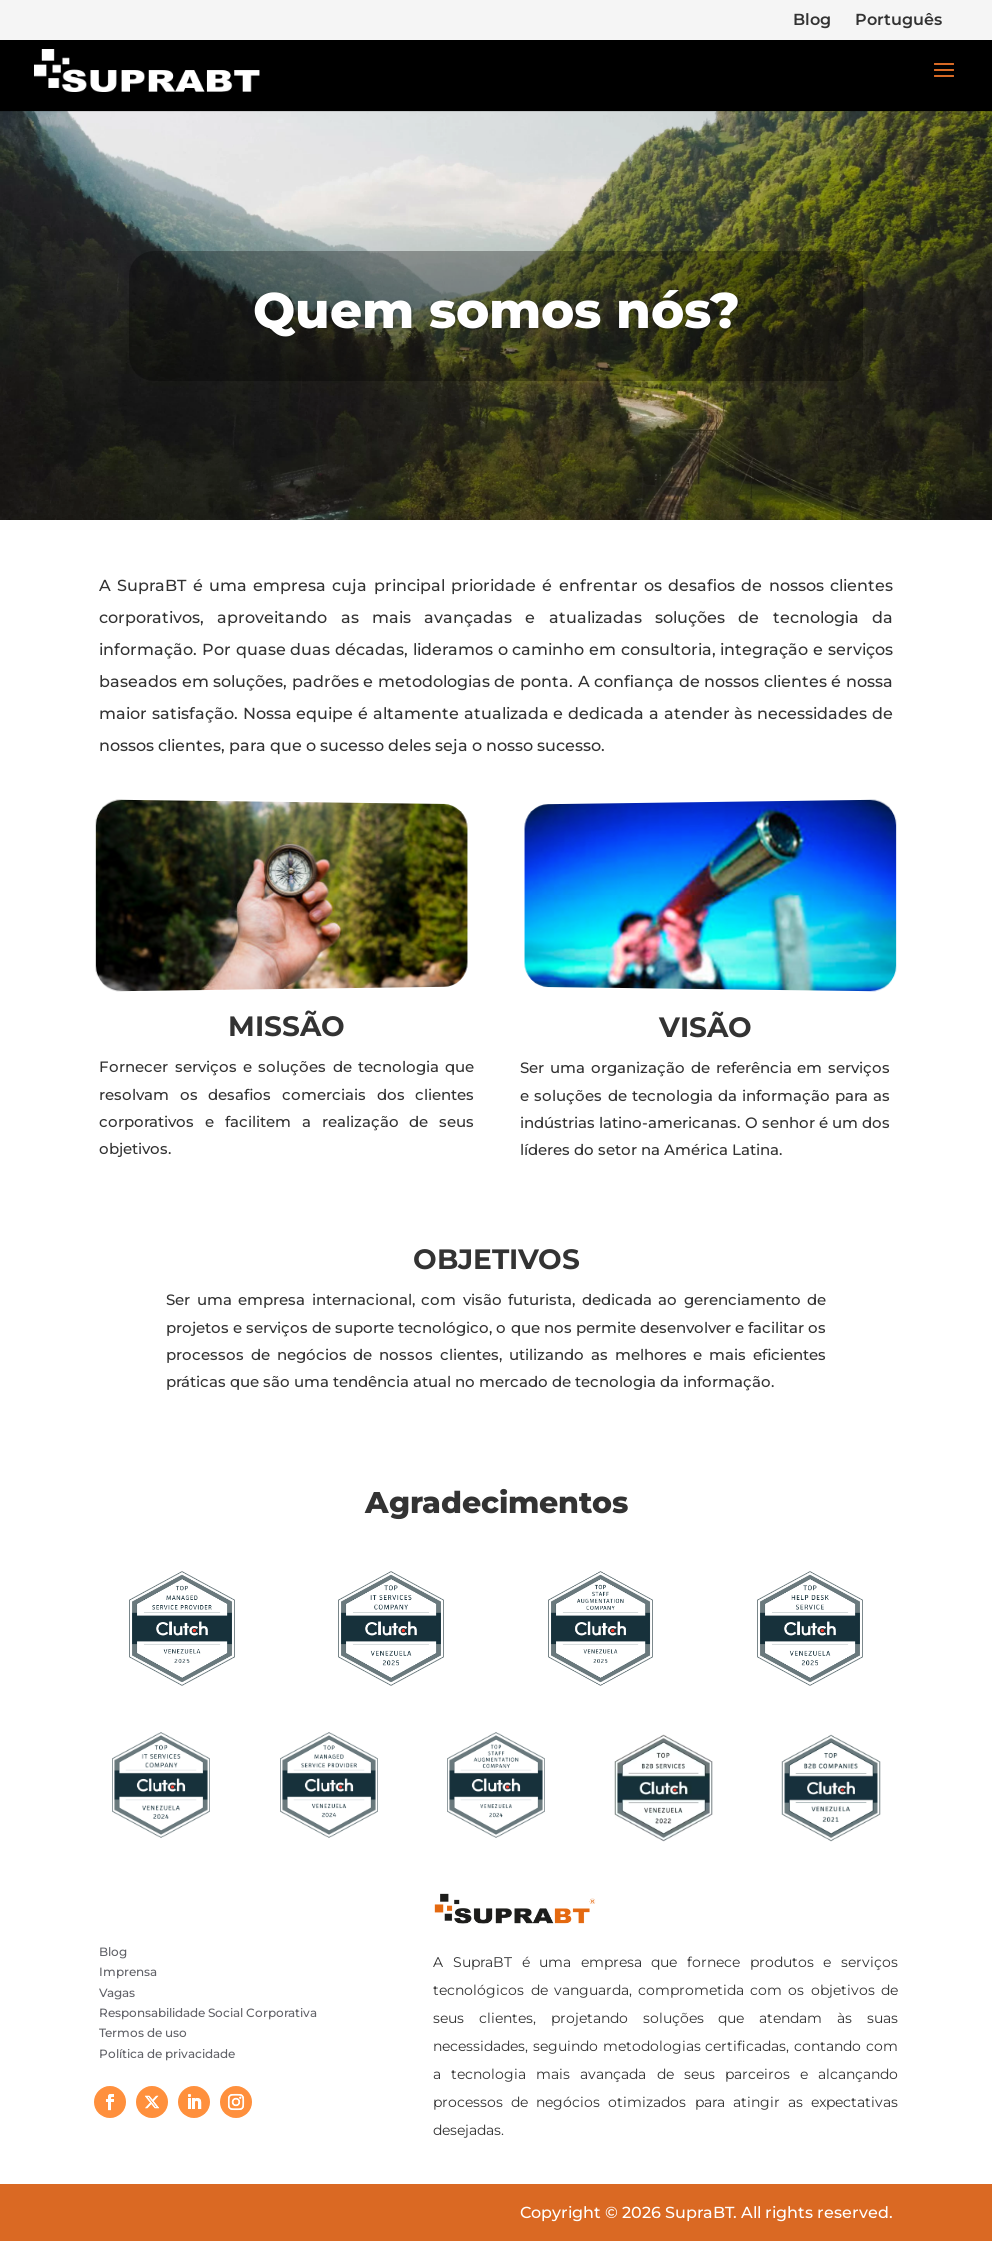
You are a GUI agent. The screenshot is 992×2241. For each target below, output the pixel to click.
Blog (812, 20)
